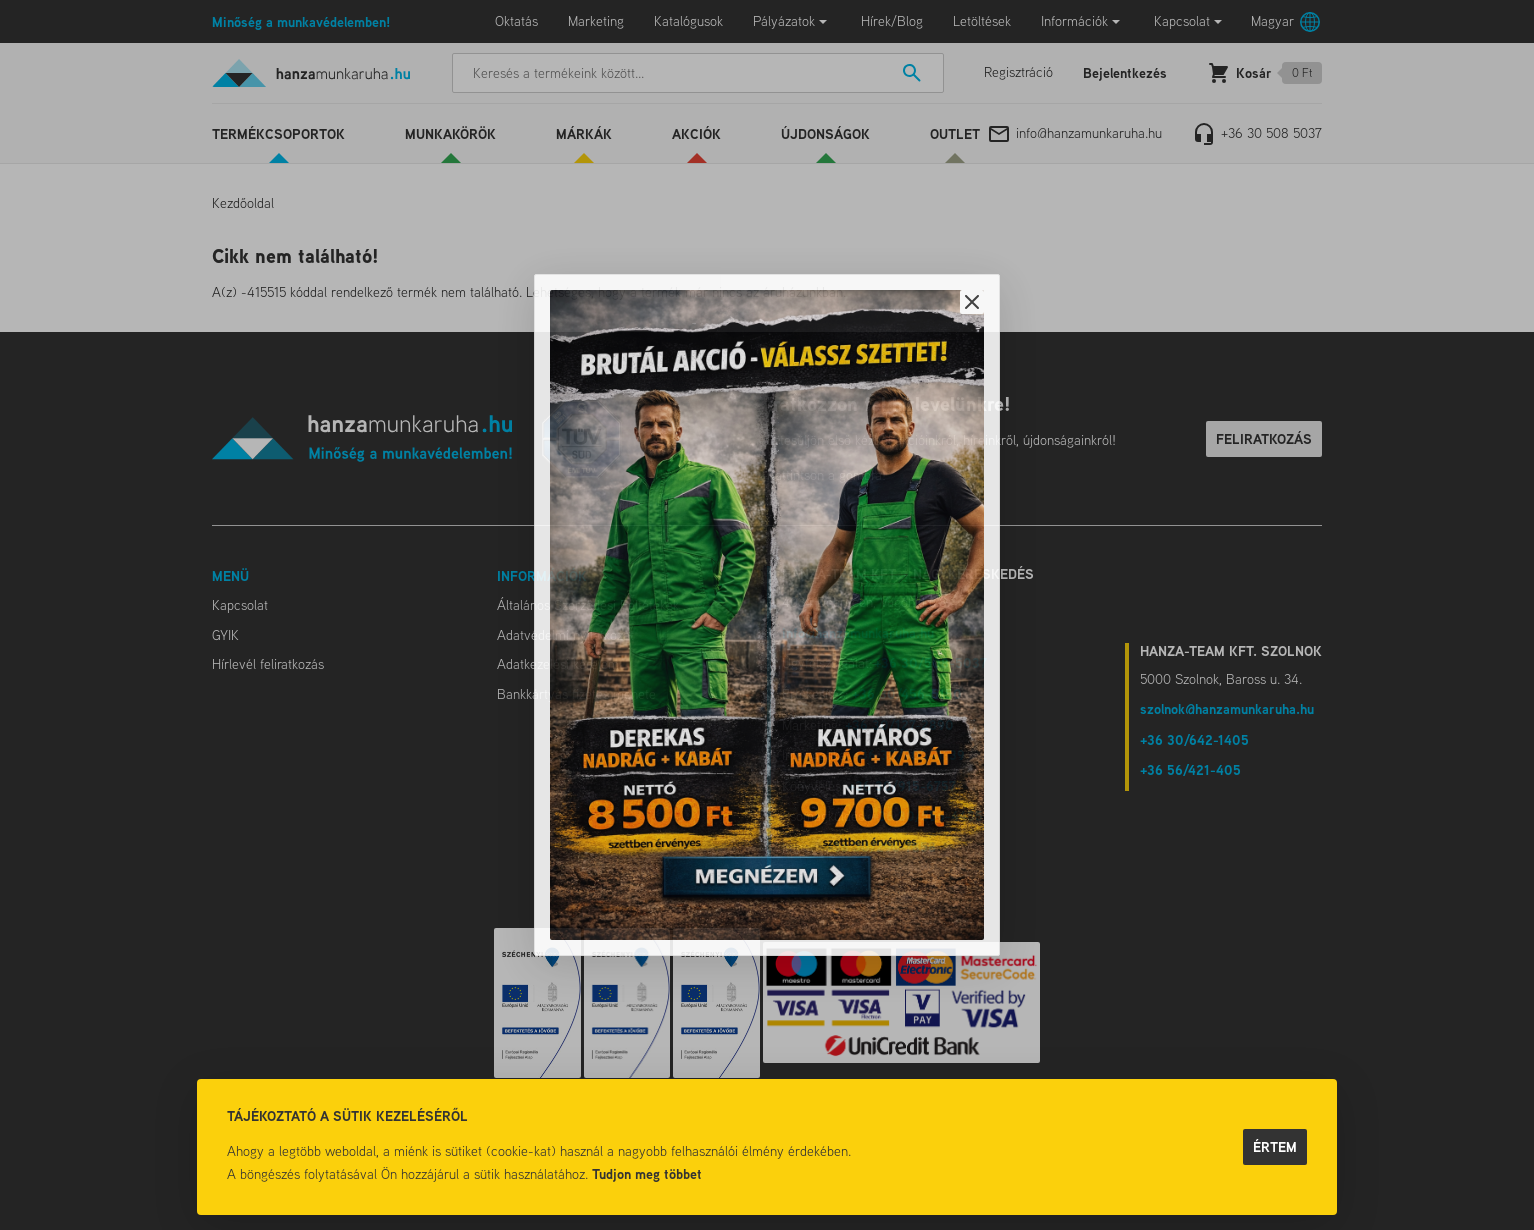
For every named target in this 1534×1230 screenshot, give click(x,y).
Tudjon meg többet (647, 1173)
